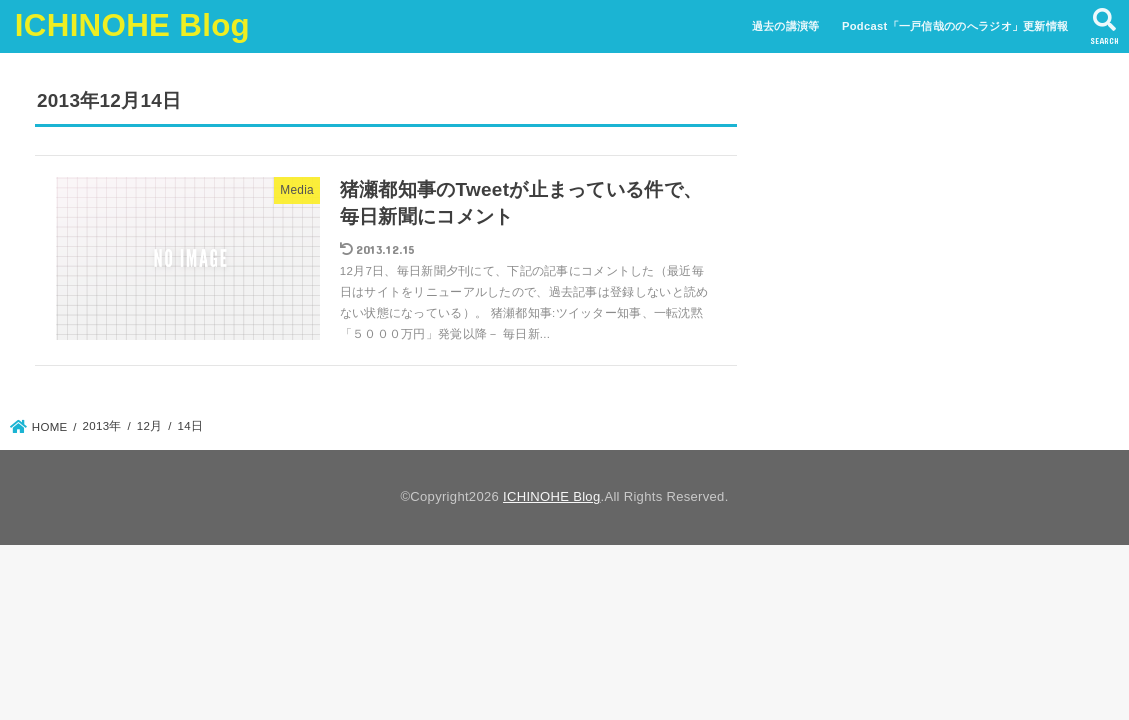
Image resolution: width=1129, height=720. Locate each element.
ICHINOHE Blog (132, 25)
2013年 (102, 426)
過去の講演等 (786, 26)
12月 (150, 426)
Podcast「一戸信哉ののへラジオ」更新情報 (955, 26)
